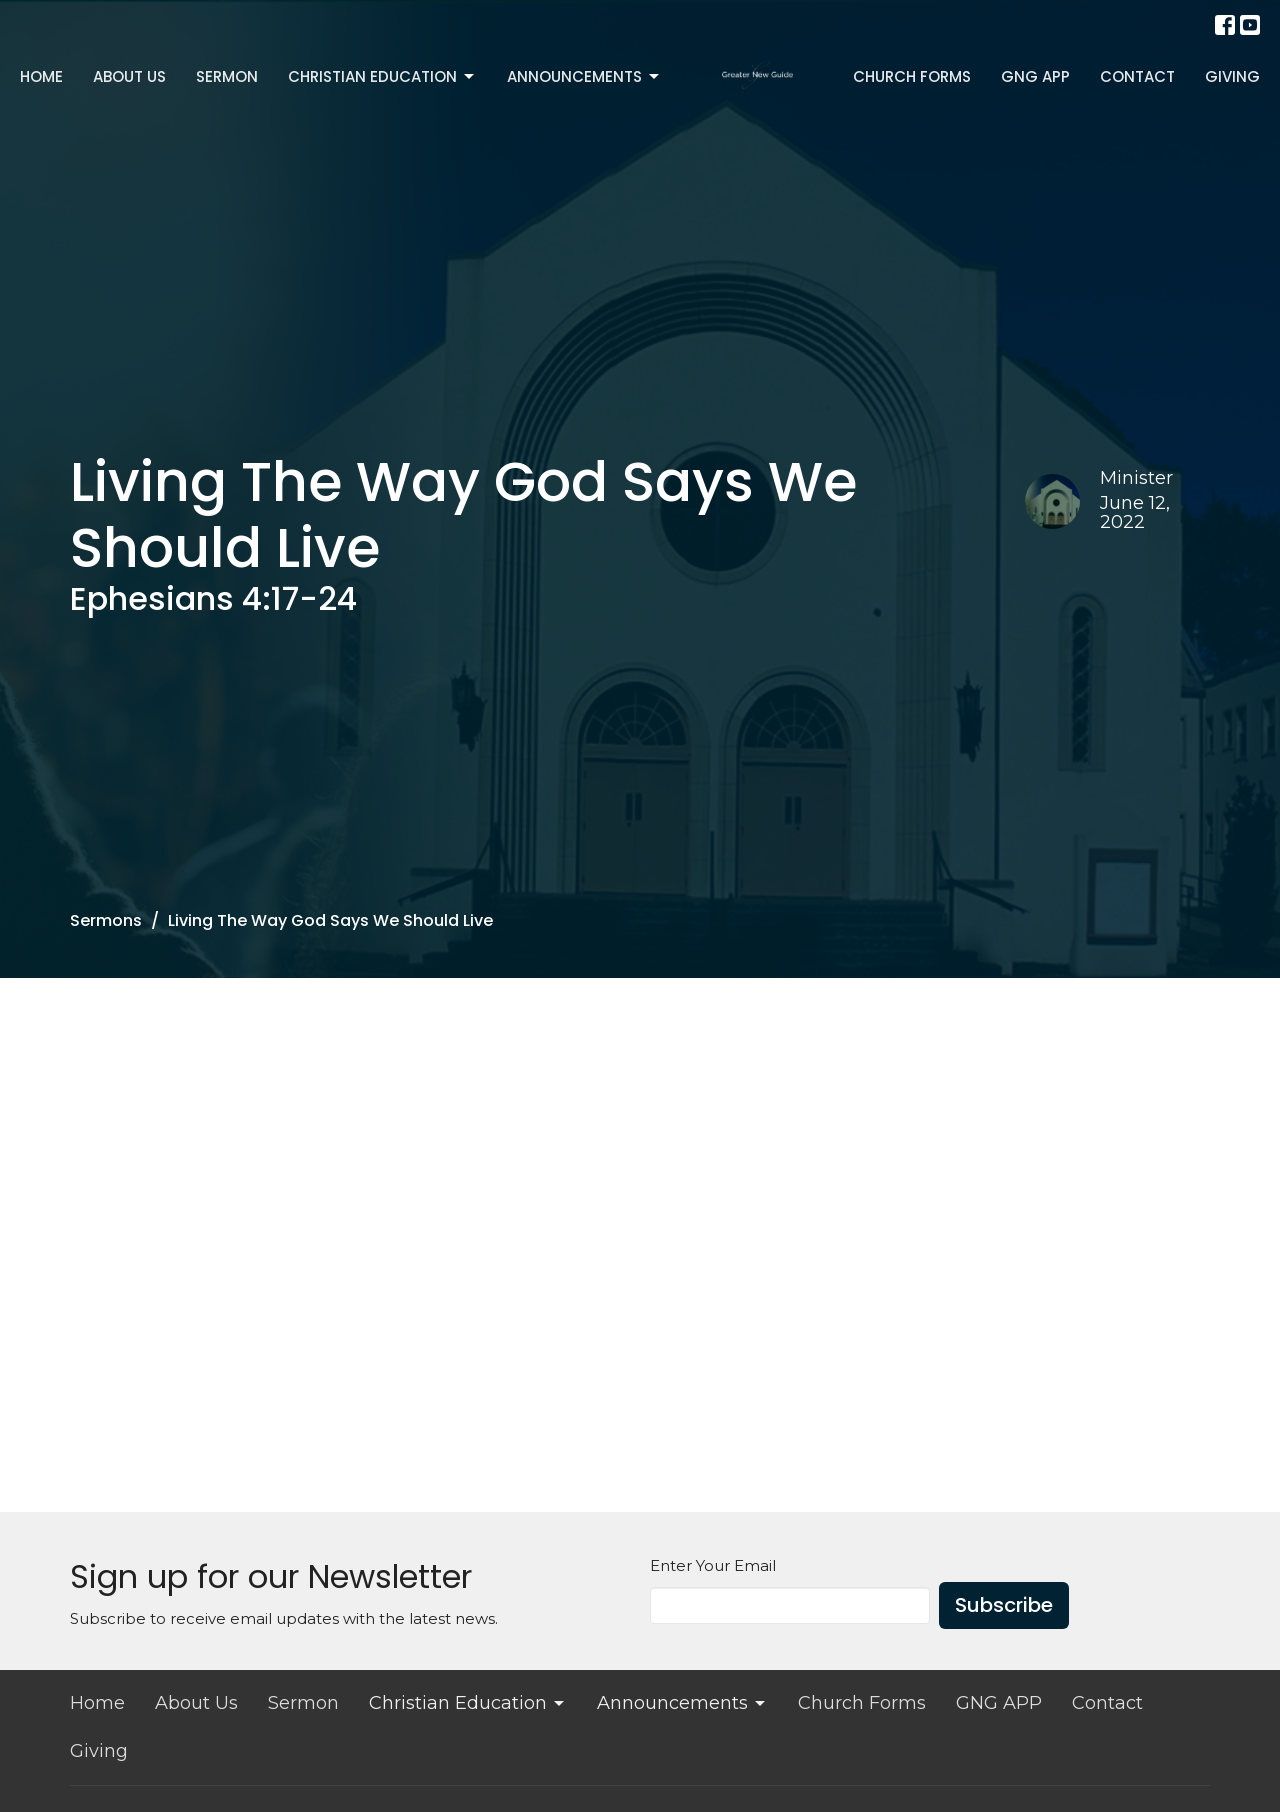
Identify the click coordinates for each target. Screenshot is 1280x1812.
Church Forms (912, 76)
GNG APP (1035, 76)
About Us (129, 76)
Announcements (584, 76)
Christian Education (382, 76)
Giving (1232, 76)
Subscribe (1004, 1605)
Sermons (106, 920)
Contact (1137, 76)
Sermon (227, 76)
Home (41, 76)
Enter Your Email (713, 1565)
